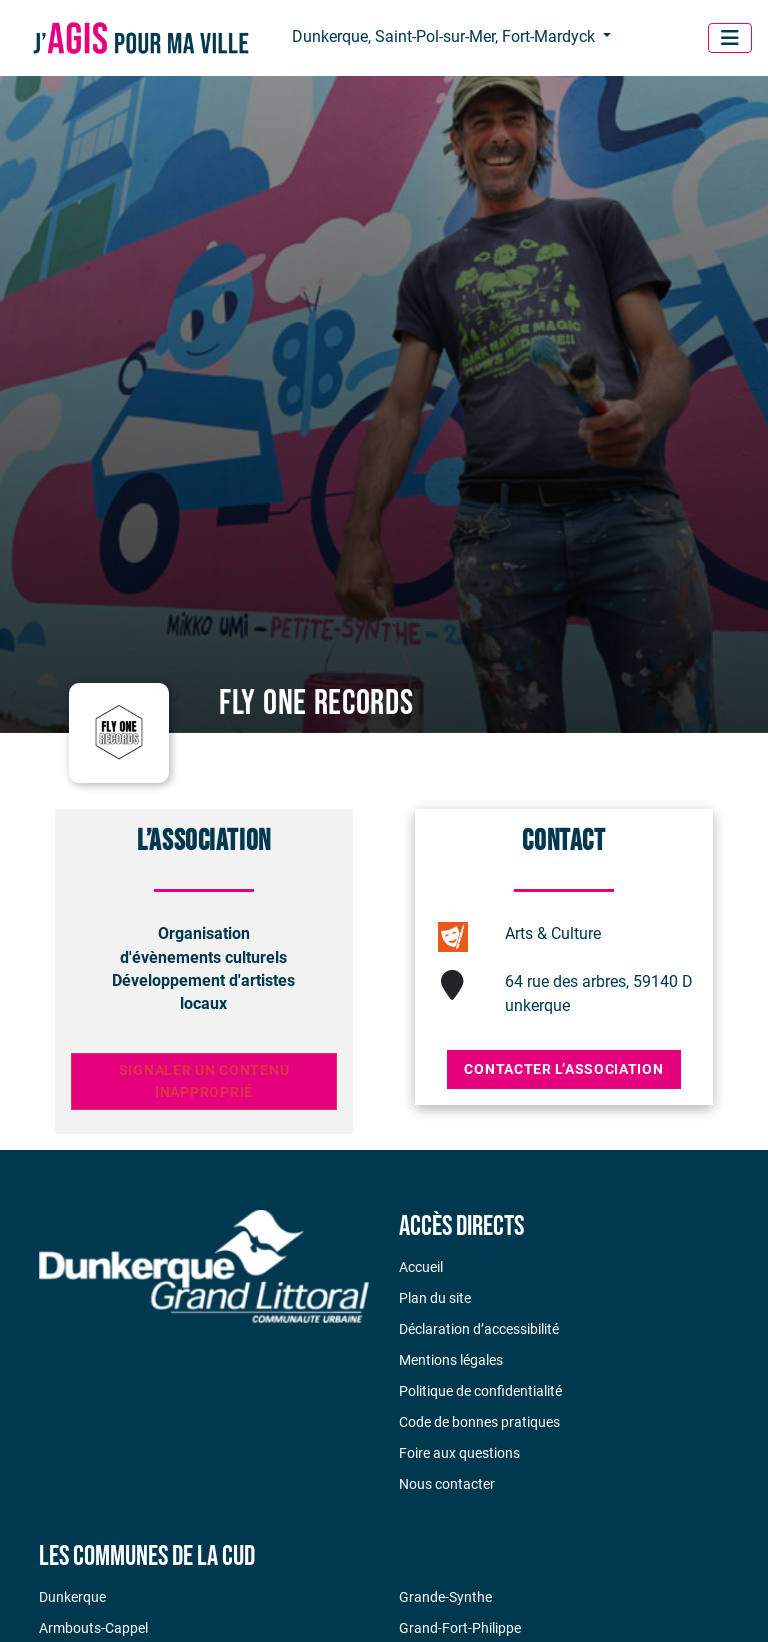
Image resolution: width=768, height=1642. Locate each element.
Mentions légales (451, 1360)
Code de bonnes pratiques (479, 1422)
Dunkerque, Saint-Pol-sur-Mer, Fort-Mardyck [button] (445, 36)
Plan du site (435, 1298)
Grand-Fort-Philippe (460, 1628)
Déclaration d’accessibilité (479, 1329)
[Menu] (730, 38)
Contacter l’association (563, 1069)
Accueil (421, 1267)
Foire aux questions (459, 1453)
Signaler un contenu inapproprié (204, 1081)
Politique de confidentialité (480, 1391)
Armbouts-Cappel (93, 1628)
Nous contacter (447, 1484)
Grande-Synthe (445, 1597)
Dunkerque (72, 1597)
